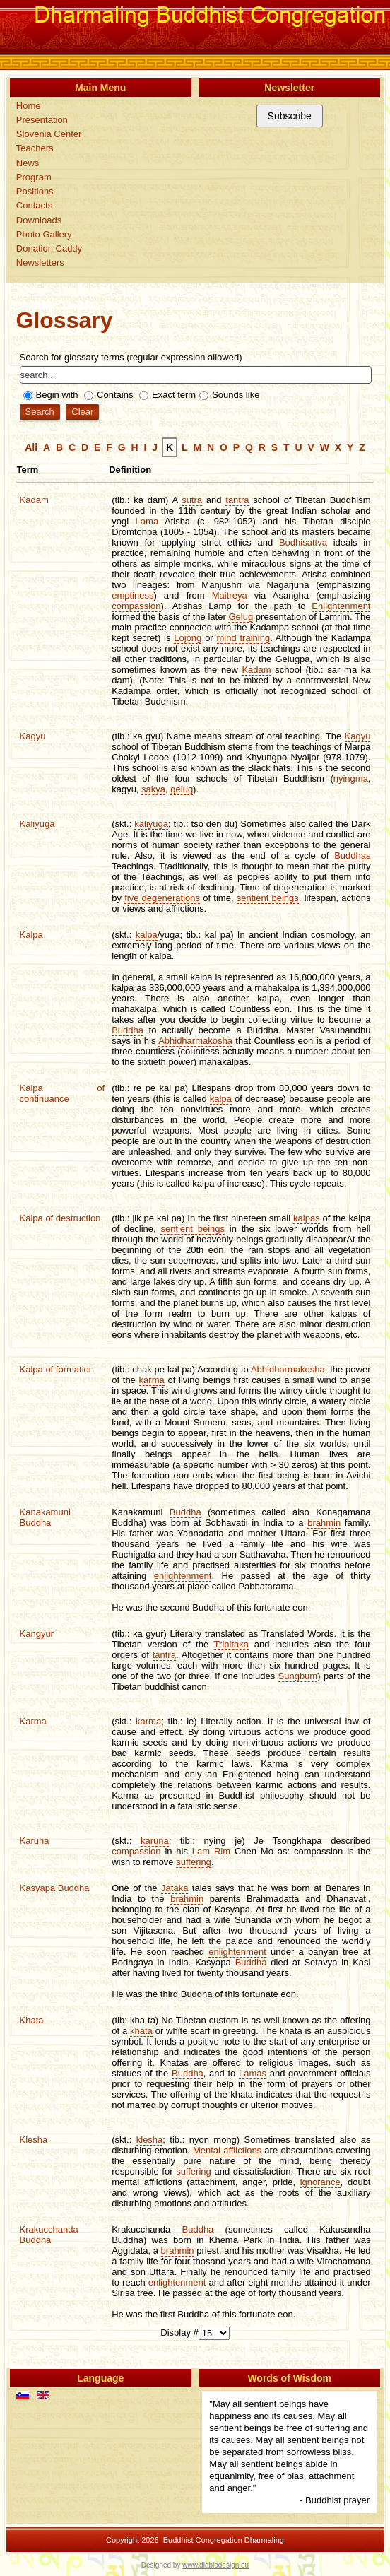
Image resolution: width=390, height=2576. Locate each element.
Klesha (34, 2139)
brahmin (324, 1522)
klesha (149, 2139)
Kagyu (33, 736)
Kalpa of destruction (60, 1218)
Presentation (42, 119)
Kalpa (31, 934)
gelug (181, 789)
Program (34, 177)
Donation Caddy (49, 248)
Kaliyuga (37, 823)
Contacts (34, 205)
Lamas (252, 2073)
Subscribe (290, 116)
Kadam (34, 500)
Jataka (174, 1888)
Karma (33, 1721)
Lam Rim (211, 1851)
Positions (35, 191)
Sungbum (298, 1676)
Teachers (35, 148)
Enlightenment (341, 606)
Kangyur (37, 1633)
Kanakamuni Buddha (45, 1517)
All (31, 447)
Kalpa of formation (57, 1369)
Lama (147, 521)
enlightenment (183, 1575)
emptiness (132, 595)
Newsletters (40, 262)
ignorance (320, 2182)
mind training (244, 638)
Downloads (38, 220)
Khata (32, 2020)
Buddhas (352, 855)
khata (141, 2030)
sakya (153, 789)
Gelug (240, 616)
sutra (192, 500)
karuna (155, 1840)
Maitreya (229, 595)
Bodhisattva (303, 542)
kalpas (306, 1218)
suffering (193, 1862)
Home (28, 105)
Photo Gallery (44, 234)
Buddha (127, 1030)
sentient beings (268, 898)
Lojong (187, 638)
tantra (237, 500)
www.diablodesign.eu (215, 2565)
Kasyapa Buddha (55, 1888)
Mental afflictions (227, 2150)
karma (152, 1380)
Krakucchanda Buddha (49, 2234)
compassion (136, 606)
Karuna (34, 1840)
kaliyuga (151, 823)
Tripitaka (231, 1644)
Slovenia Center (49, 134)
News (28, 163)
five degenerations (162, 898)
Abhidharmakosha (195, 1040)
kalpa (147, 934)
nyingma (350, 778)
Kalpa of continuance (62, 1093)
